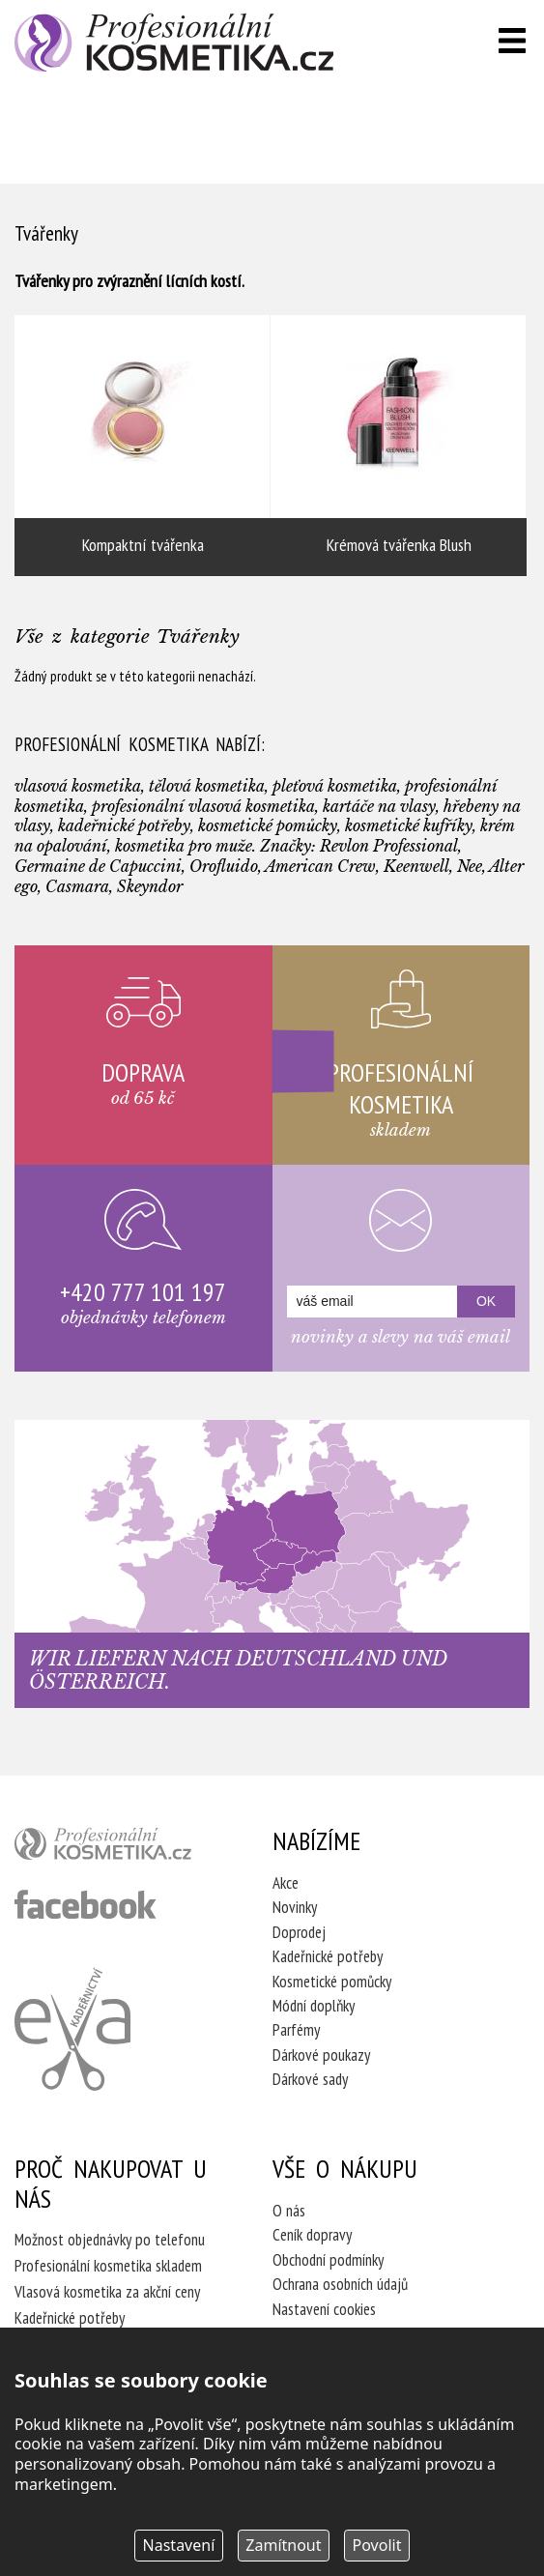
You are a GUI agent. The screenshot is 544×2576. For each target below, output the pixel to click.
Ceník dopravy (312, 2234)
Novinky (294, 1907)
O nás (288, 2210)
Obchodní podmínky (328, 2260)
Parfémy (296, 2030)
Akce (285, 1883)
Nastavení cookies (324, 2309)
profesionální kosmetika (117, 1848)
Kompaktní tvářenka (142, 445)
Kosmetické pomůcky (331, 1981)
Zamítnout (283, 2545)
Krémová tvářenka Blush (399, 445)
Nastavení (179, 2545)
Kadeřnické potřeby (327, 1956)
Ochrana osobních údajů (340, 2284)
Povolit (377, 2545)
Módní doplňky (313, 2005)
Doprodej (299, 1932)
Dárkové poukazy (321, 2055)
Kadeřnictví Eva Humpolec (72, 2029)
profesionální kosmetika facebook (85, 1904)
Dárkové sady (310, 2079)
